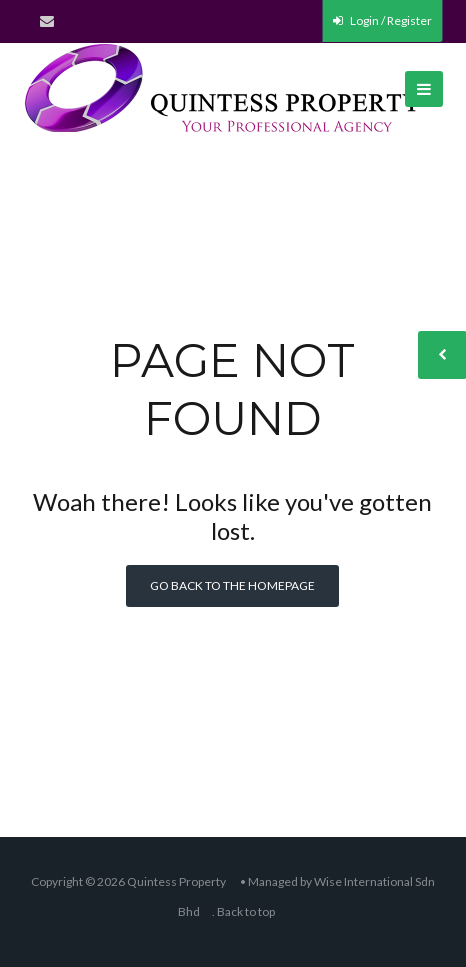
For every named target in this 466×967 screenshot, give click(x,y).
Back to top (246, 911)
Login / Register (382, 20)
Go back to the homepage (232, 585)
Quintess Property (176, 881)
